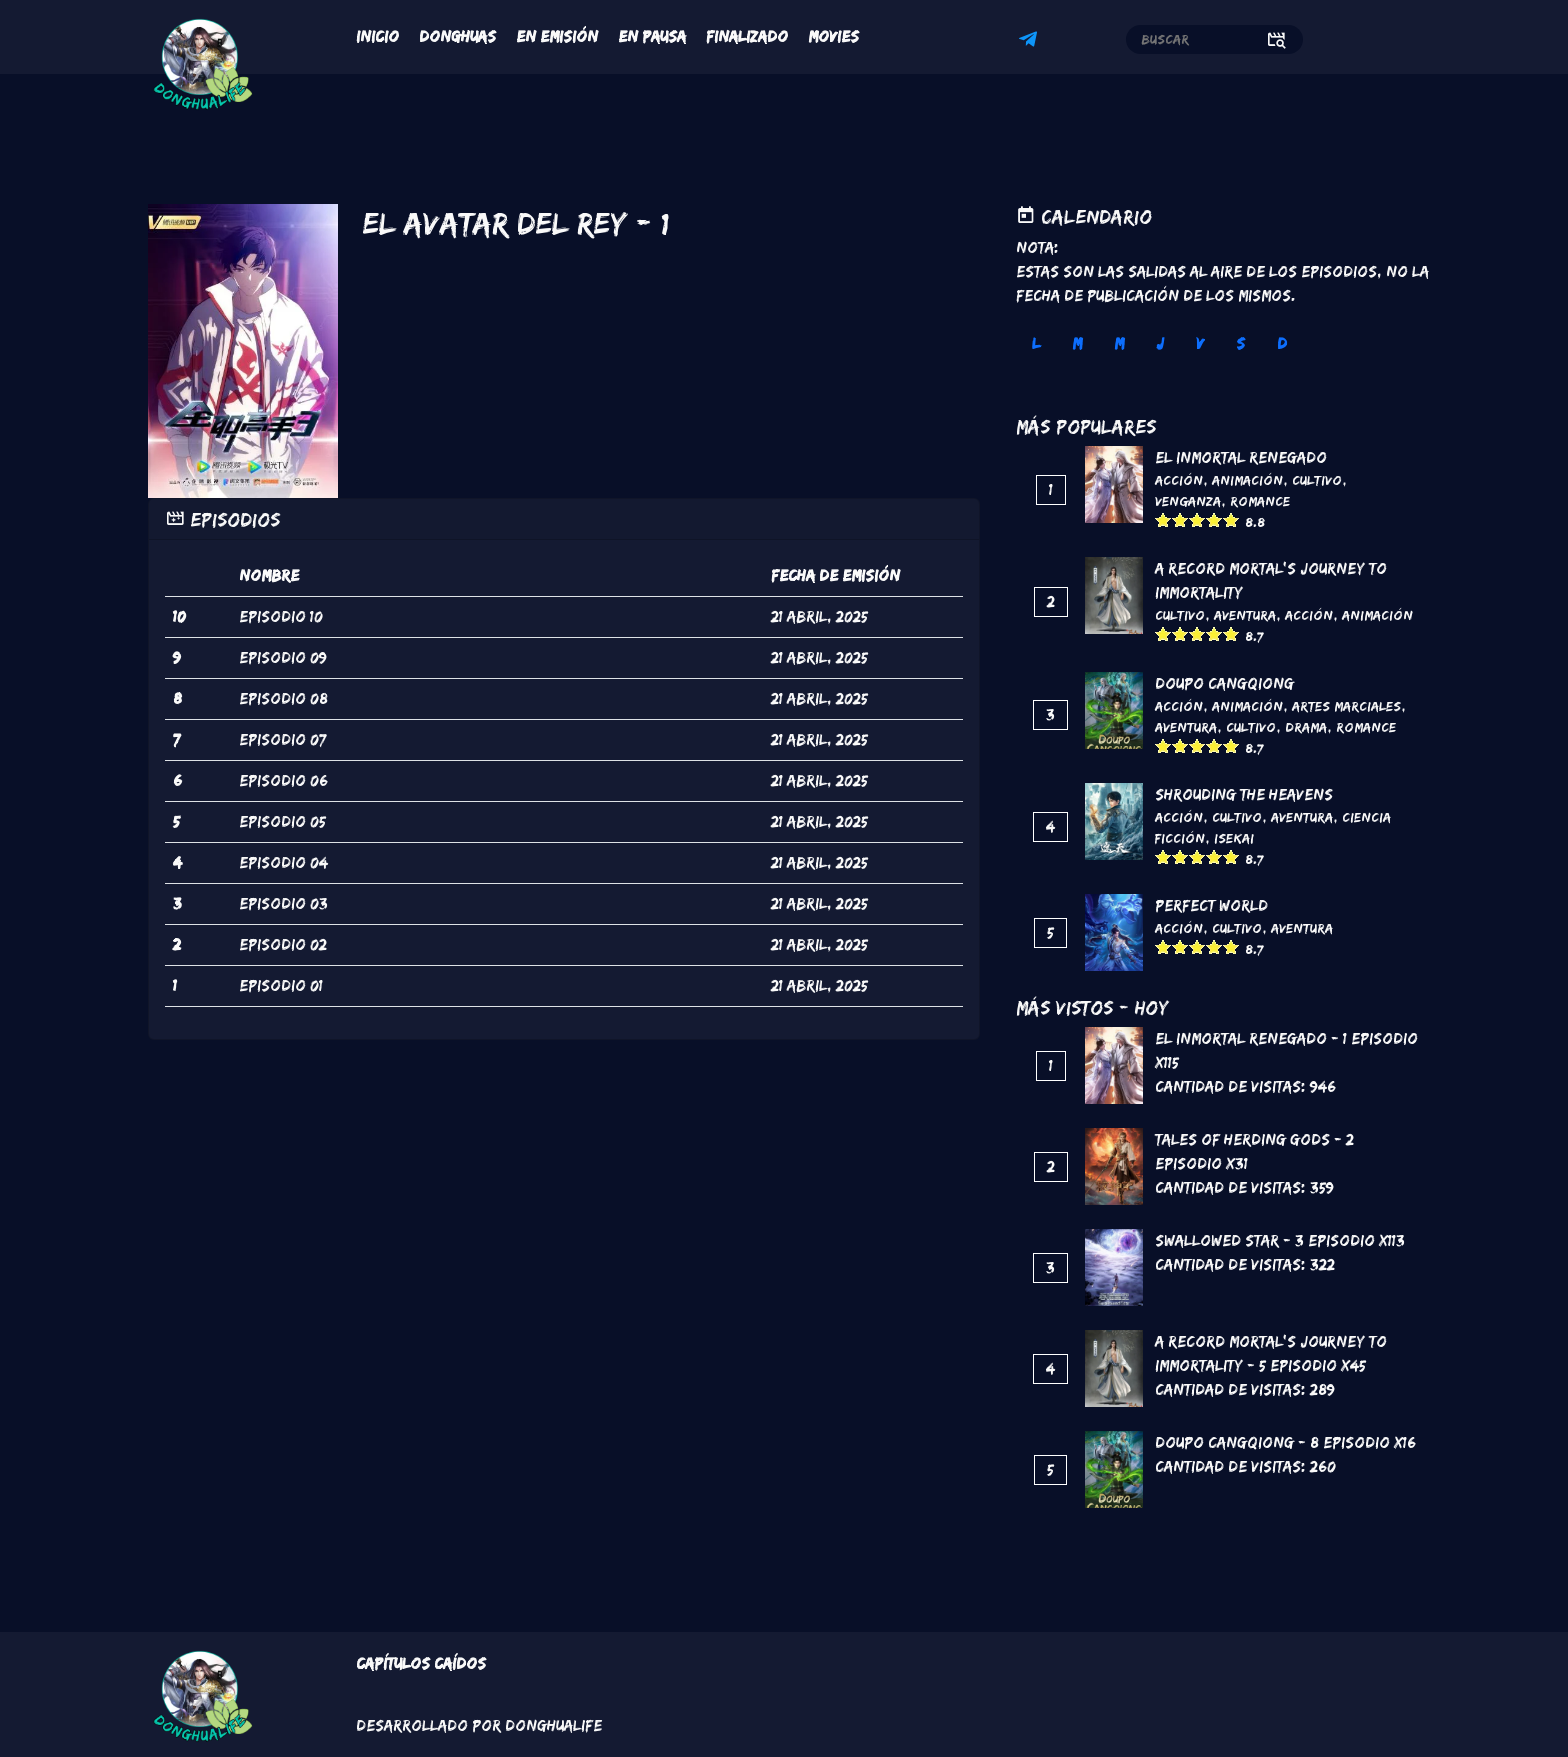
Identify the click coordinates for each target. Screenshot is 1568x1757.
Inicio (377, 36)
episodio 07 (282, 739)
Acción (1179, 480)
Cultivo (1317, 480)
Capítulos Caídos (421, 1663)
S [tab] (1240, 343)
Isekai (1234, 838)
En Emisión (557, 36)
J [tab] (1160, 343)
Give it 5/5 (1231, 519)
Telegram (1031, 42)
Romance (1260, 501)
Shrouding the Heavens (1244, 794)
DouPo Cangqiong (1224, 683)
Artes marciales (1346, 706)
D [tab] (1282, 343)
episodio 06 (283, 780)
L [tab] (1036, 343)
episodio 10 (281, 616)
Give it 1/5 (1163, 519)
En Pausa (652, 36)
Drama (1306, 727)
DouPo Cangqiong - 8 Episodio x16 (1285, 1442)
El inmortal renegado (1241, 457)
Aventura (1245, 615)
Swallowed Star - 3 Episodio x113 (1280, 1240)
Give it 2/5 (1180, 519)
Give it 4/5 (1214, 519)
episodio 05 (282, 821)
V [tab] (1200, 343)
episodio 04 (283, 862)
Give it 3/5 (1197, 519)
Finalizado (747, 36)
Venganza (1188, 501)
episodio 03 (283, 903)
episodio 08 (283, 698)
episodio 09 (283, 657)
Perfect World (1211, 905)
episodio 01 (281, 985)
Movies (833, 36)
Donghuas (457, 36)
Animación (1247, 480)
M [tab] (1077, 343)
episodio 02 (283, 944)
